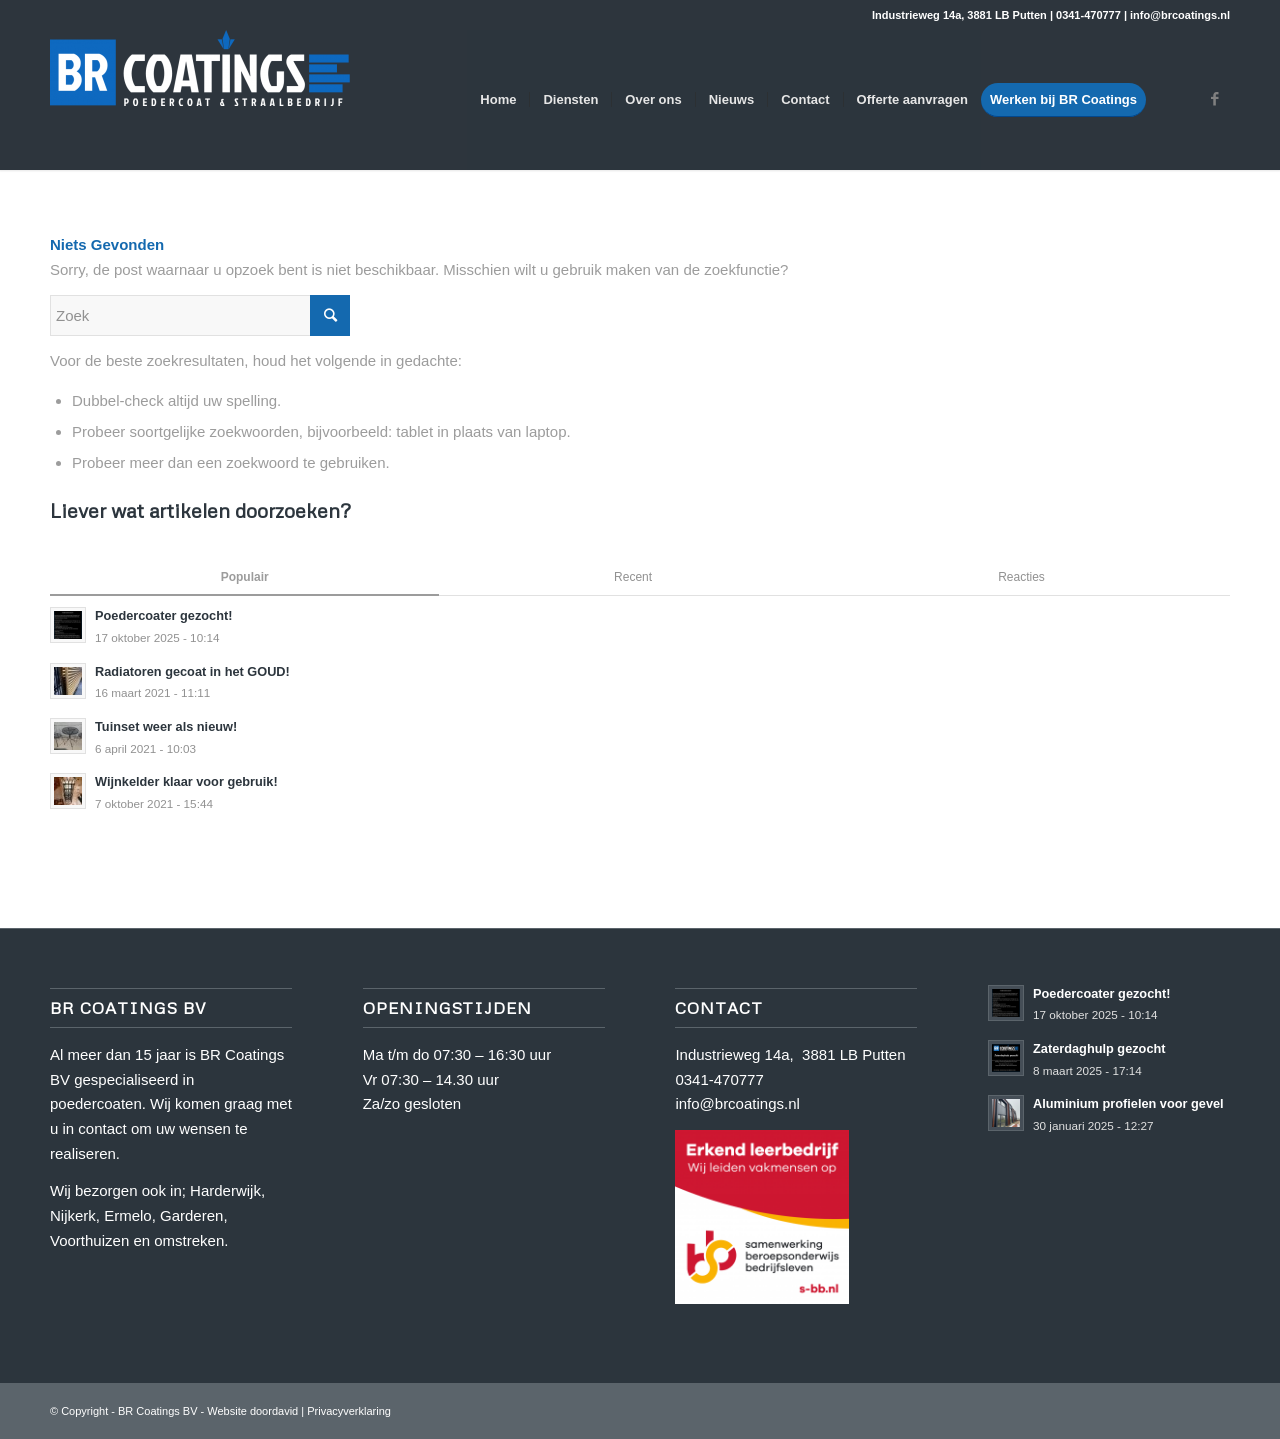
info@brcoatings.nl (737, 1103)
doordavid (274, 1411)
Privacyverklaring (349, 1411)
